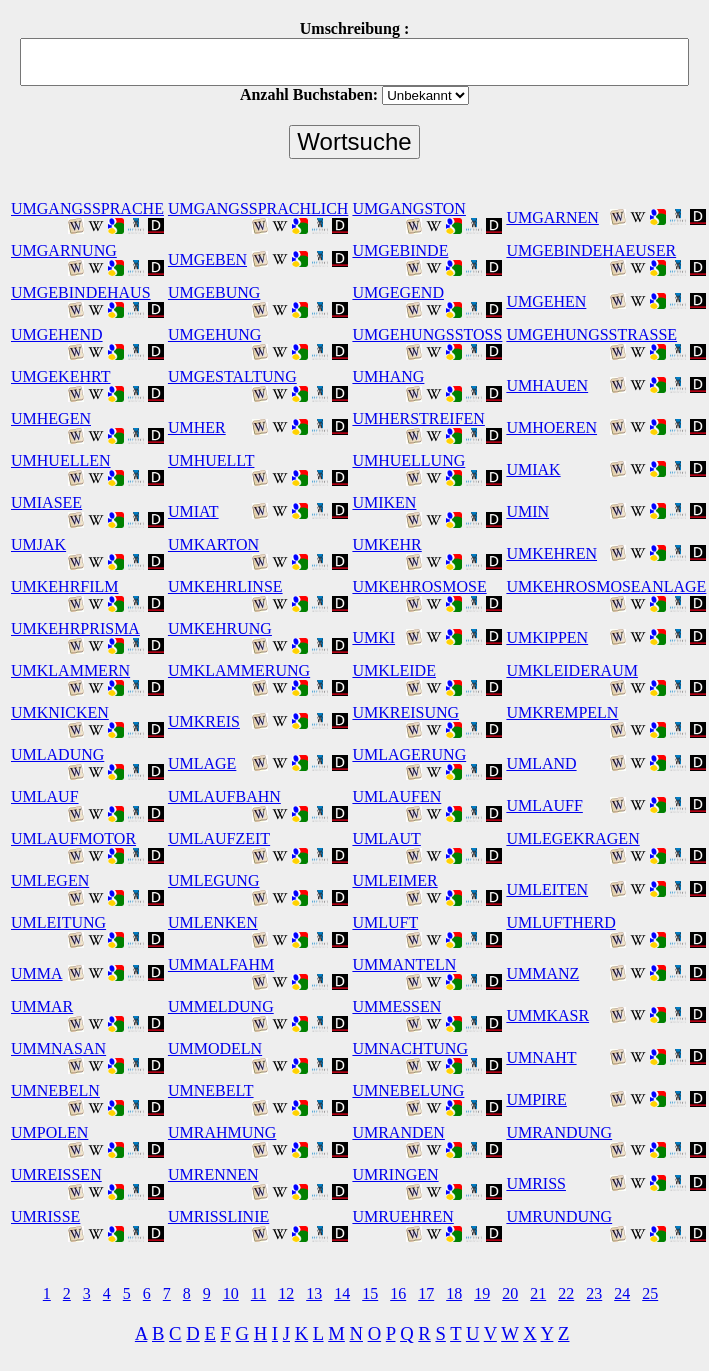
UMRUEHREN (402, 1216)
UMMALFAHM (221, 964)
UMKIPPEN (547, 637)
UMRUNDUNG (559, 1216)
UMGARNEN (552, 217)
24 (622, 1293)
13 (314, 1293)
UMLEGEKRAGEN (572, 838)
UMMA (37, 973)
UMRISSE (45, 1216)
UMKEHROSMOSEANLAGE (606, 586)
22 (566, 1293)
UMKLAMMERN (70, 670)
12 (286, 1293)
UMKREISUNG (405, 712)
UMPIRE (536, 1099)
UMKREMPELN (562, 712)
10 (231, 1293)
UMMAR (42, 1006)
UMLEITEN (547, 889)
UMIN (527, 511)
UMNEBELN (55, 1090)
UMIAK (533, 469)
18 (454, 1293)
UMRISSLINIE (218, 1216)
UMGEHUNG (214, 334)
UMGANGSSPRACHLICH (258, 208)
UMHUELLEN (61, 460)
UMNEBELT (211, 1090)
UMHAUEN (547, 385)
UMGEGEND (398, 292)
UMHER (197, 427)
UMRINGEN (395, 1174)
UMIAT (193, 511)
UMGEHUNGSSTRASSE (591, 334)
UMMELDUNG (221, 1006)
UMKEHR (386, 544)
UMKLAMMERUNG (239, 670)
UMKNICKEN (60, 712)
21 (538, 1293)
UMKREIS (204, 721)
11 (258, 1293)
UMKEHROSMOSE (419, 586)
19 (482, 1293)
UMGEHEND (57, 334)
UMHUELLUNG (408, 460)
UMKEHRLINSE (225, 586)
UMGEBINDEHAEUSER (591, 250)
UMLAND (541, 763)
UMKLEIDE (394, 670)
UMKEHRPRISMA (75, 628)
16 (398, 1293)
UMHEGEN (51, 418)
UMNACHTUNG (410, 1048)
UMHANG (388, 376)
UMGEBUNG (214, 292)
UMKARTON (213, 544)
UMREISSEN (56, 1174)
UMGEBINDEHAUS (81, 292)
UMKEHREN (551, 553)
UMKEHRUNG (220, 628)
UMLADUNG (57, 754)
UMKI (373, 637)
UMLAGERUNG (409, 754)
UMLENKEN (213, 922)
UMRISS (536, 1183)
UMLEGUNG (214, 880)
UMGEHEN (546, 301)
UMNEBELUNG (408, 1090)
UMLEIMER (394, 880)
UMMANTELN (404, 964)
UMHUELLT (211, 460)
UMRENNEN (213, 1174)
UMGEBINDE (400, 250)
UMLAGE (202, 763)
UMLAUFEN (396, 796)
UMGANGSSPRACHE (87, 208)
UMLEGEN (50, 880)
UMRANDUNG (559, 1132)
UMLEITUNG (58, 922)
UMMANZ (542, 973)
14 (342, 1293)
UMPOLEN (49, 1132)
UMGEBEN (207, 259)
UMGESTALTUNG (232, 376)
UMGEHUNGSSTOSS (427, 334)
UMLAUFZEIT (219, 838)
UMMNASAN (58, 1048)
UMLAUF (45, 796)
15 (370, 1293)
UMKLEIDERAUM (572, 670)
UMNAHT (541, 1057)
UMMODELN (215, 1048)
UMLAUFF (544, 805)
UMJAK (38, 544)
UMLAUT (386, 838)
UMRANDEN (398, 1132)
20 (510, 1293)
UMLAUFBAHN (224, 796)
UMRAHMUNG (222, 1132)
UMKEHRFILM (65, 586)
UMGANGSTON (409, 208)
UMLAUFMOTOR (73, 838)
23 (594, 1293)
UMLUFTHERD (560, 922)
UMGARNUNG (64, 250)
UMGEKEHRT (60, 376)
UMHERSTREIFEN (418, 418)
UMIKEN (384, 502)
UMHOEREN (551, 427)
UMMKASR (547, 1015)
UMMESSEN (396, 1006)
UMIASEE (46, 502)
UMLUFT (385, 922)
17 (426, 1293)
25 (650, 1293)
